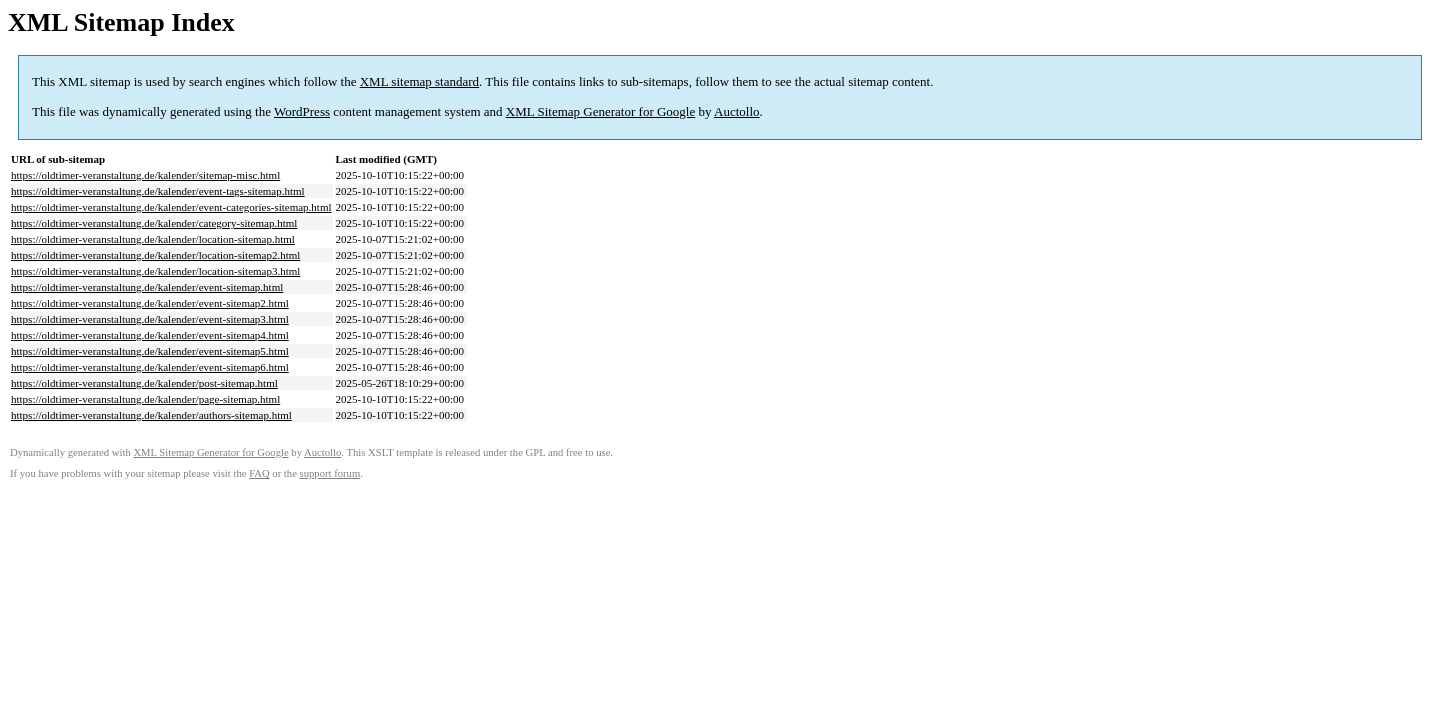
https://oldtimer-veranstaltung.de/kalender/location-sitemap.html (153, 239)
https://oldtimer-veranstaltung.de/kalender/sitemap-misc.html (145, 175)
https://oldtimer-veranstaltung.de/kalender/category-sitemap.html (154, 223)
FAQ (259, 473)
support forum (330, 473)
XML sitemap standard (419, 81)
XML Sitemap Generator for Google (600, 111)
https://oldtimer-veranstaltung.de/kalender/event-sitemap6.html (150, 367)
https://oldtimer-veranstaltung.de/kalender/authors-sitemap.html (151, 415)
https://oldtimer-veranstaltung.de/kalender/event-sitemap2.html (150, 303)
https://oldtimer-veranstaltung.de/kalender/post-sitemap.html (144, 383)
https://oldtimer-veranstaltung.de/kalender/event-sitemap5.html (150, 351)
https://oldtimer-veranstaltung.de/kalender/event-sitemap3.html (150, 319)
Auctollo (737, 111)
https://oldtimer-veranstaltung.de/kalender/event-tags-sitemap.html (158, 191)
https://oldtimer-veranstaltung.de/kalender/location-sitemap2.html (155, 255)
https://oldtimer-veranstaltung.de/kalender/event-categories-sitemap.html (171, 207)
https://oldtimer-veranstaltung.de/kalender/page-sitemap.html (145, 399)
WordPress (302, 111)
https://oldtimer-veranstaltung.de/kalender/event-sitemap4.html (150, 335)
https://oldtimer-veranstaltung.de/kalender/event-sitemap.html (147, 287)
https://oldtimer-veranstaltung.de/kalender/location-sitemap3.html (155, 271)
